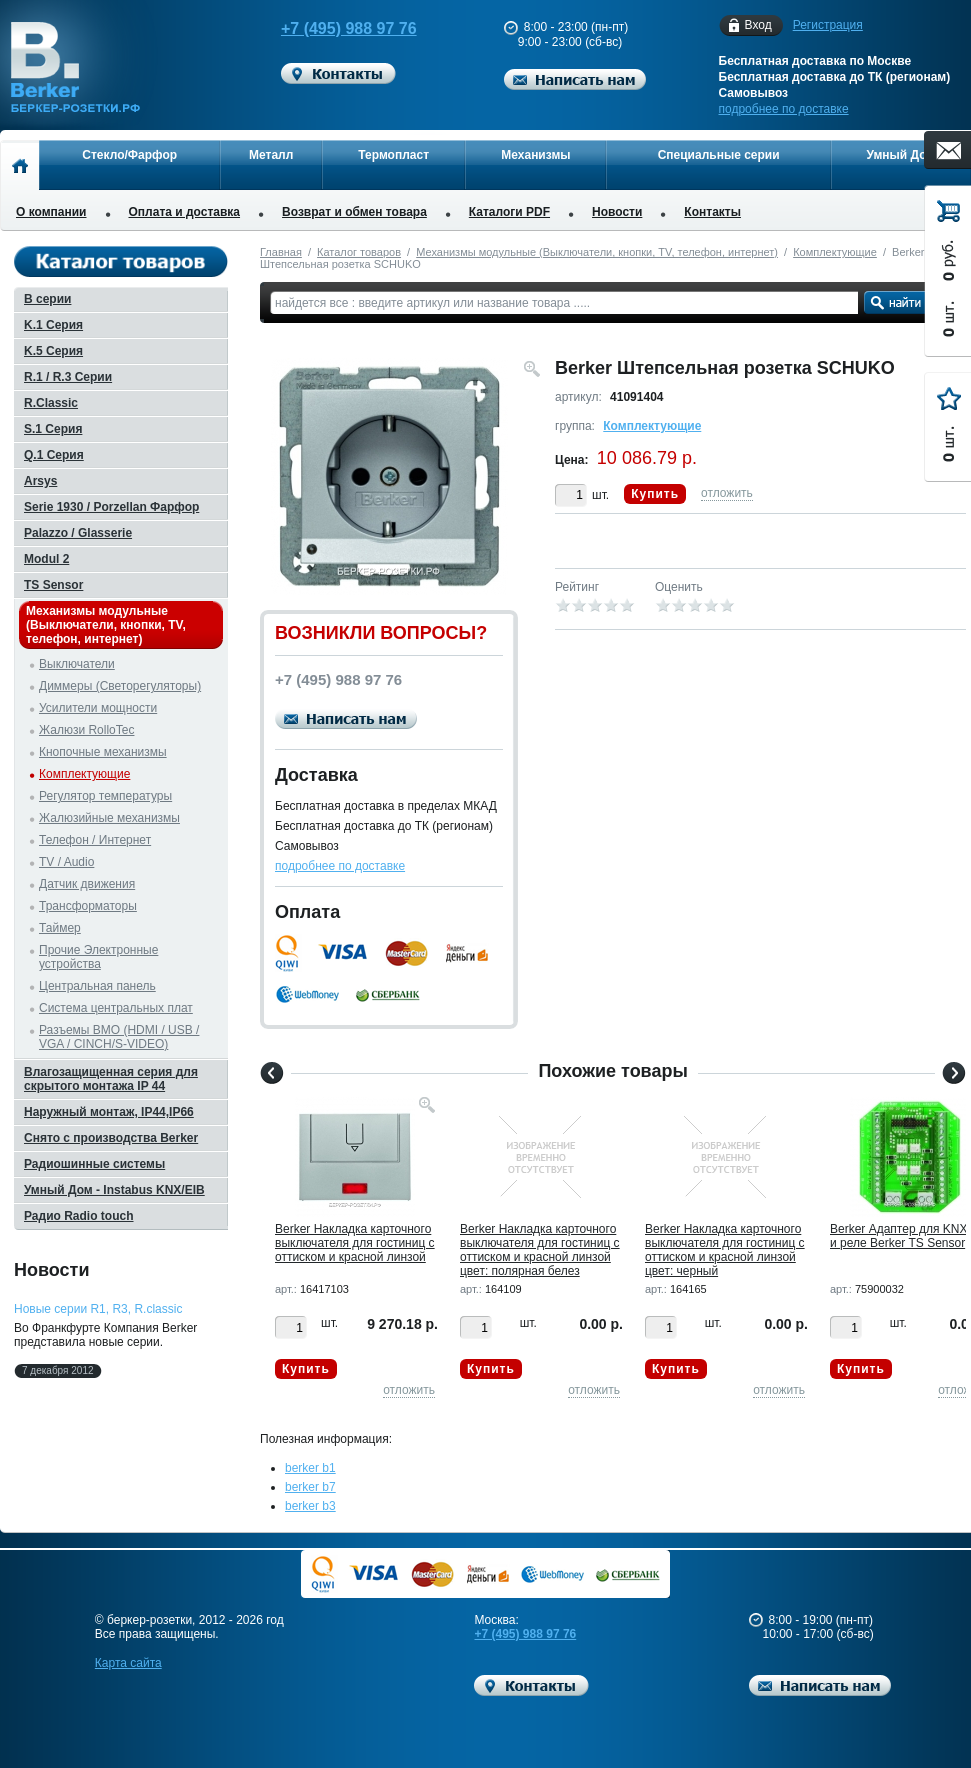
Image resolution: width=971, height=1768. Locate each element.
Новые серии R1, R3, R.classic (98, 1309)
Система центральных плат (116, 1008)
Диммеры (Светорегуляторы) (120, 686)
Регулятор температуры (105, 796)
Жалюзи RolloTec (86, 730)
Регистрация (828, 25)
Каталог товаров (359, 252)
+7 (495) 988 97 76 (335, 28)
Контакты (712, 212)
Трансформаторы (88, 906)
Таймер (60, 928)
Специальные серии (719, 155)
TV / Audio (66, 862)
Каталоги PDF (509, 212)
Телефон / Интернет (95, 840)
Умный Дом (901, 155)
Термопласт (393, 155)
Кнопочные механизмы (103, 752)
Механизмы (535, 155)
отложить (727, 493)
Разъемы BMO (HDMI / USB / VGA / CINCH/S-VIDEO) (119, 1037)
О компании (51, 212)
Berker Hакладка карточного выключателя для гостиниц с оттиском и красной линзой (355, 1243)
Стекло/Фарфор (129, 155)
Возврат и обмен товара (354, 212)
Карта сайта (128, 1663)
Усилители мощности (98, 708)
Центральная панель (97, 986)
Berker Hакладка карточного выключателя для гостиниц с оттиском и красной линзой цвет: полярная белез (540, 1250)
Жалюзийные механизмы (109, 818)
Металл (271, 155)
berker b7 (310, 1487)
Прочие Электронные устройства (98, 957)
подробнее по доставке (784, 109)
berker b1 (310, 1468)
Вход (758, 25)
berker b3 (310, 1506)
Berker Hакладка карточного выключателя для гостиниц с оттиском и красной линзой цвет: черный (725, 1250)
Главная (281, 252)
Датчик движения (87, 884)
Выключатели (77, 664)
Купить (655, 494)
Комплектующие (835, 252)
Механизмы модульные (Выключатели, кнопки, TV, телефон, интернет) (597, 252)
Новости (617, 212)
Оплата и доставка (185, 212)
